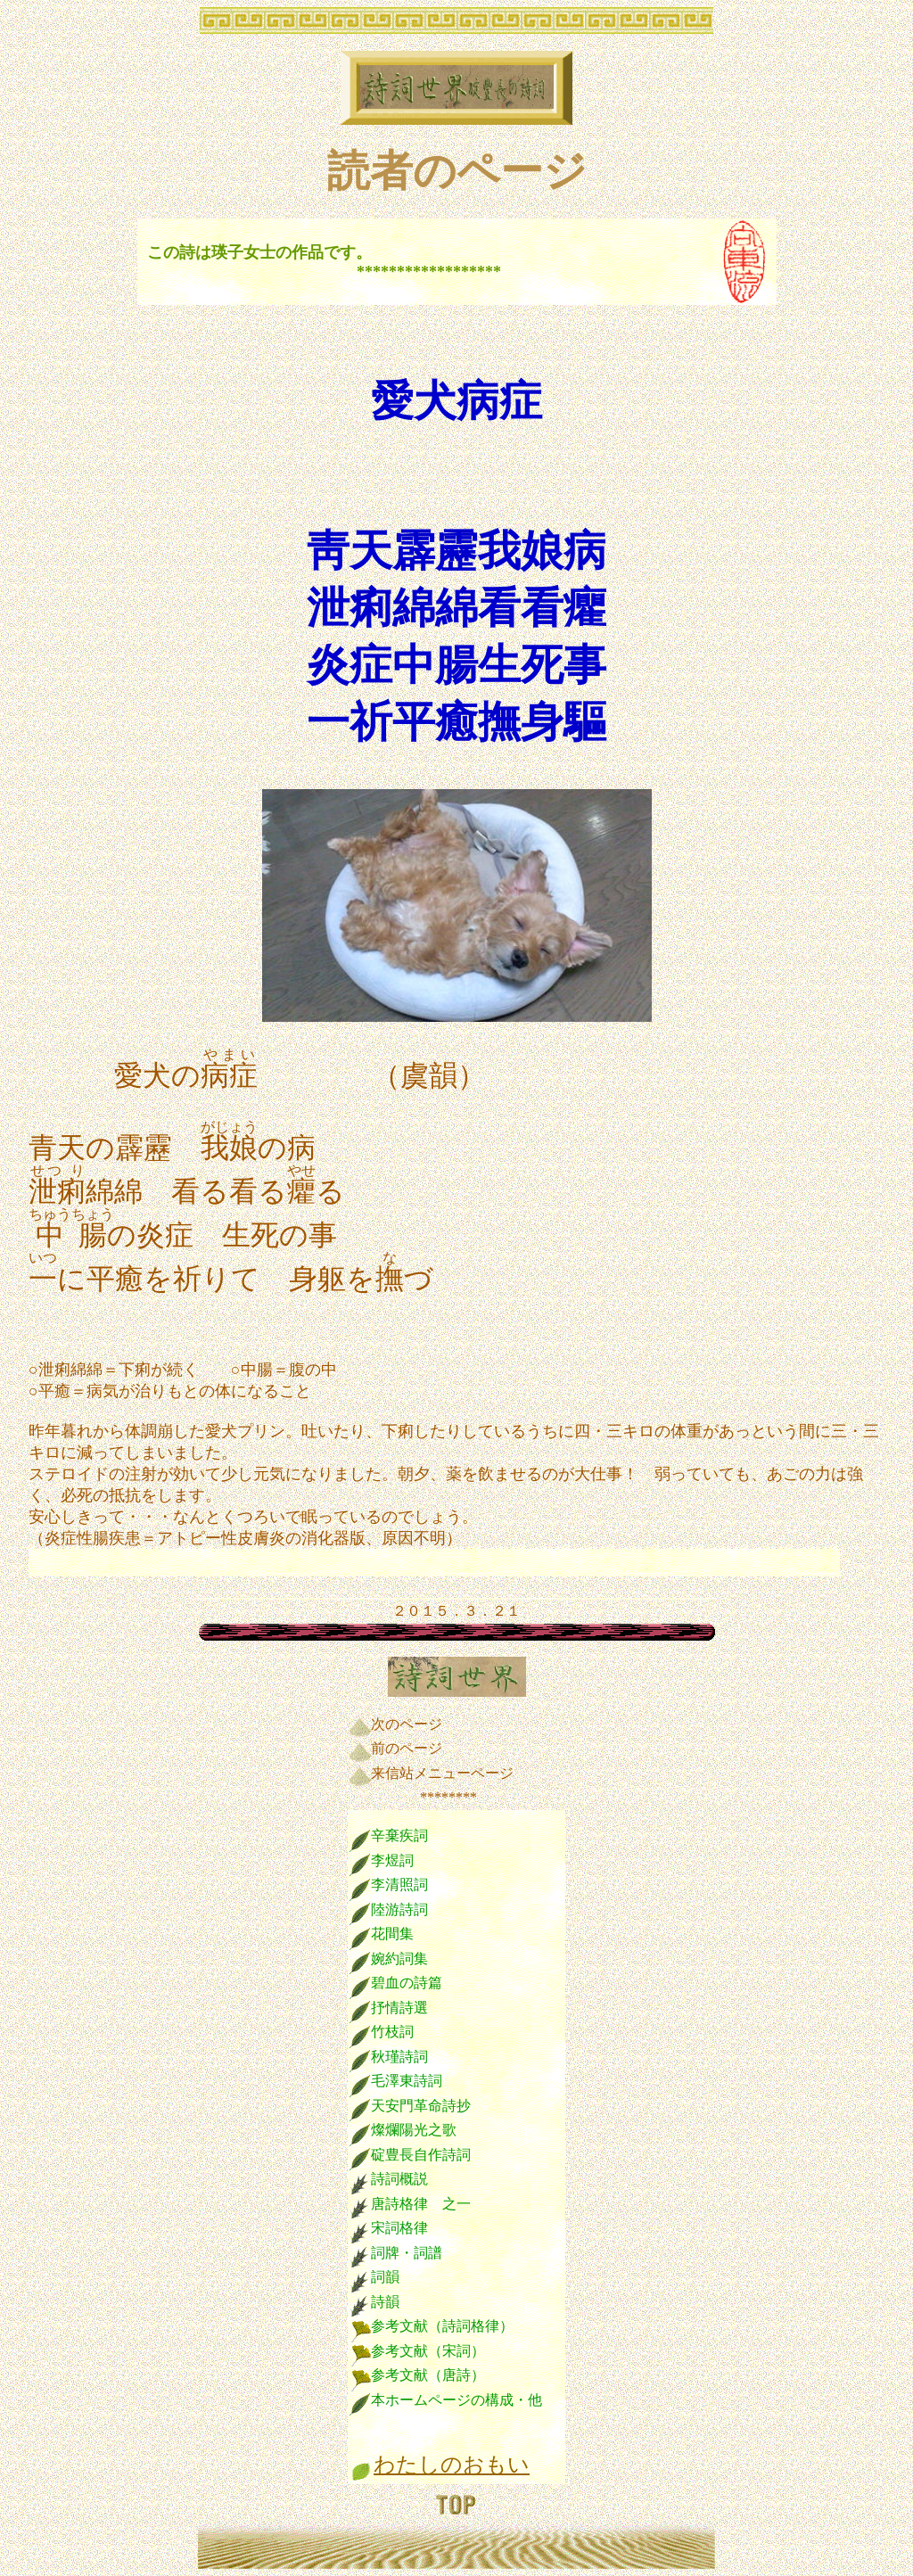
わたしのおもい (452, 2464)
